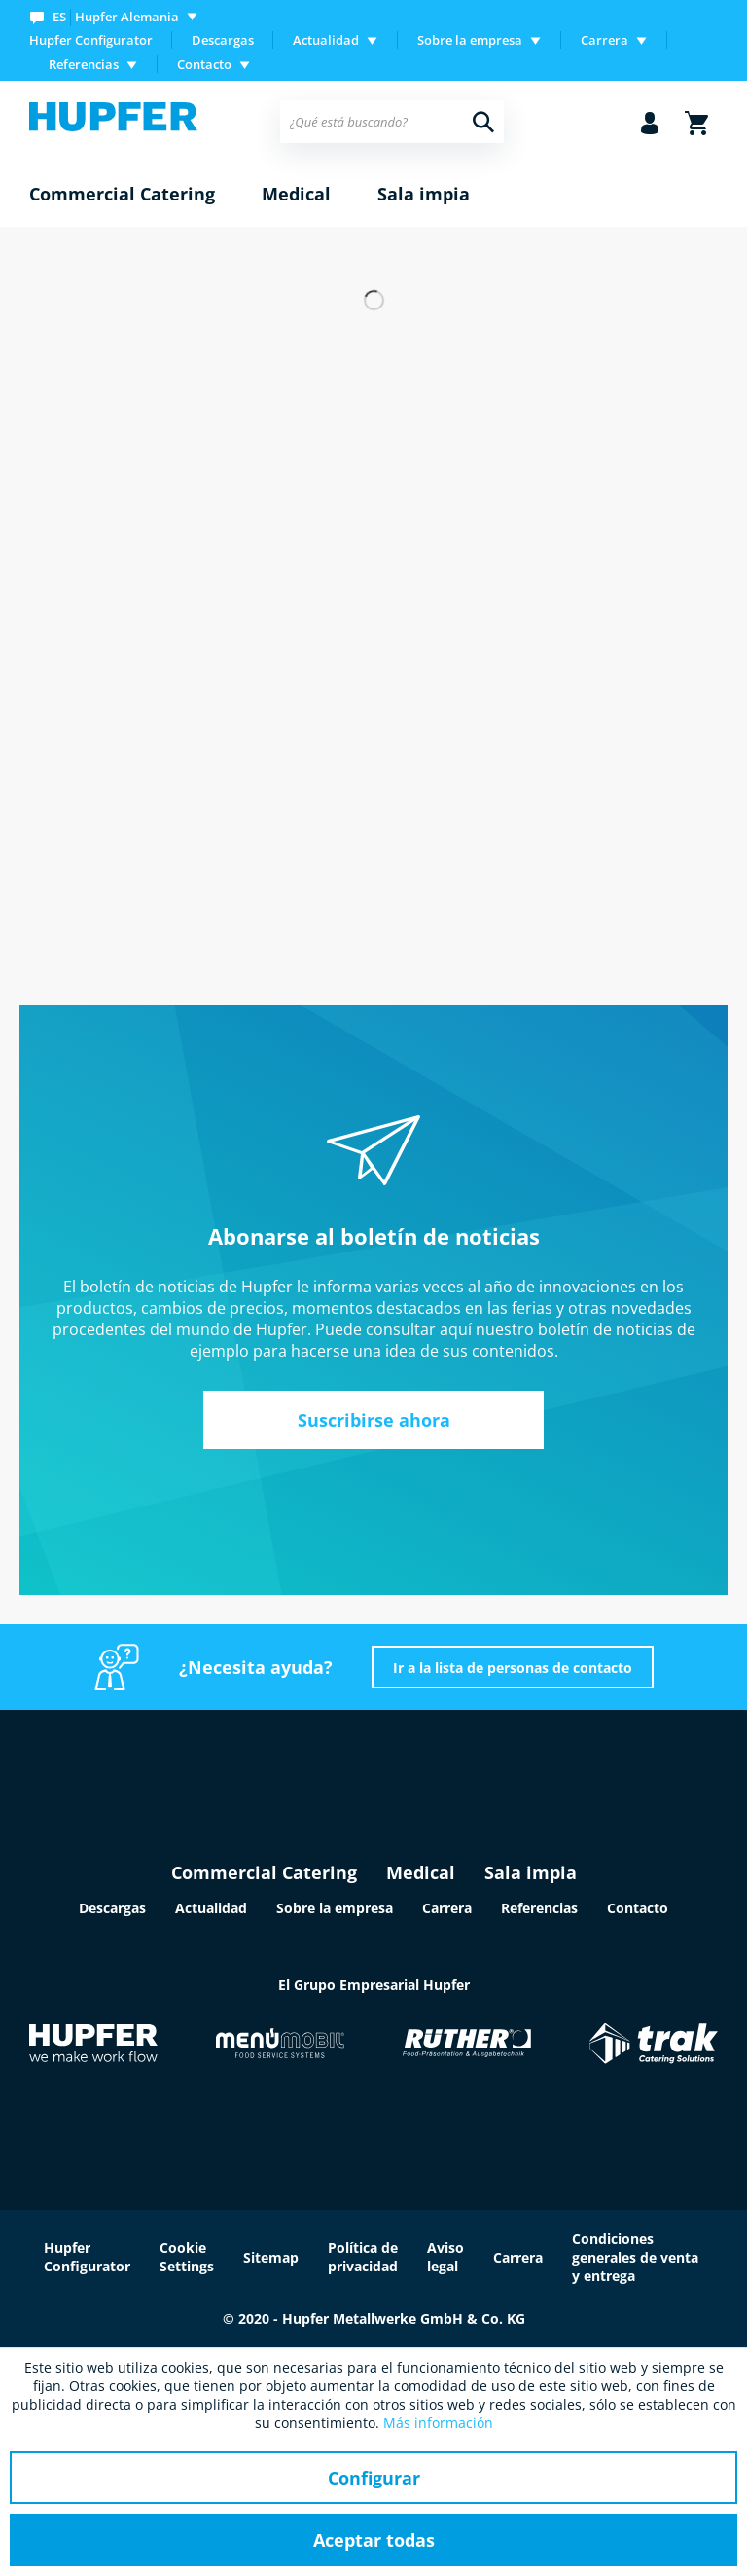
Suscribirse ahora (374, 1420)
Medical (420, 1872)
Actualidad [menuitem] (326, 40)
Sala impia (530, 1872)
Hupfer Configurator (91, 40)
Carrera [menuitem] (604, 40)
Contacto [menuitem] (204, 64)
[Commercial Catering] (122, 195)
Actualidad (211, 1908)
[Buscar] (483, 121)
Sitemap (271, 2257)
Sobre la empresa (334, 1908)
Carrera (447, 1908)
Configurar (374, 2477)
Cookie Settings (187, 2256)
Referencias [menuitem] (84, 64)
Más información (438, 2422)
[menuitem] (117, 16)
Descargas (223, 40)
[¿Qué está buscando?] (392, 121)
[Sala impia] (423, 195)
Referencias (539, 1908)
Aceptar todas (374, 2540)
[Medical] (296, 195)
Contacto (637, 1908)
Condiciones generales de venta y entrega (635, 2257)
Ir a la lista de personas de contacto (512, 1667)
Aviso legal (445, 2256)
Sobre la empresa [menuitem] (469, 40)
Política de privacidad (363, 2256)
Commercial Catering (264, 1872)
